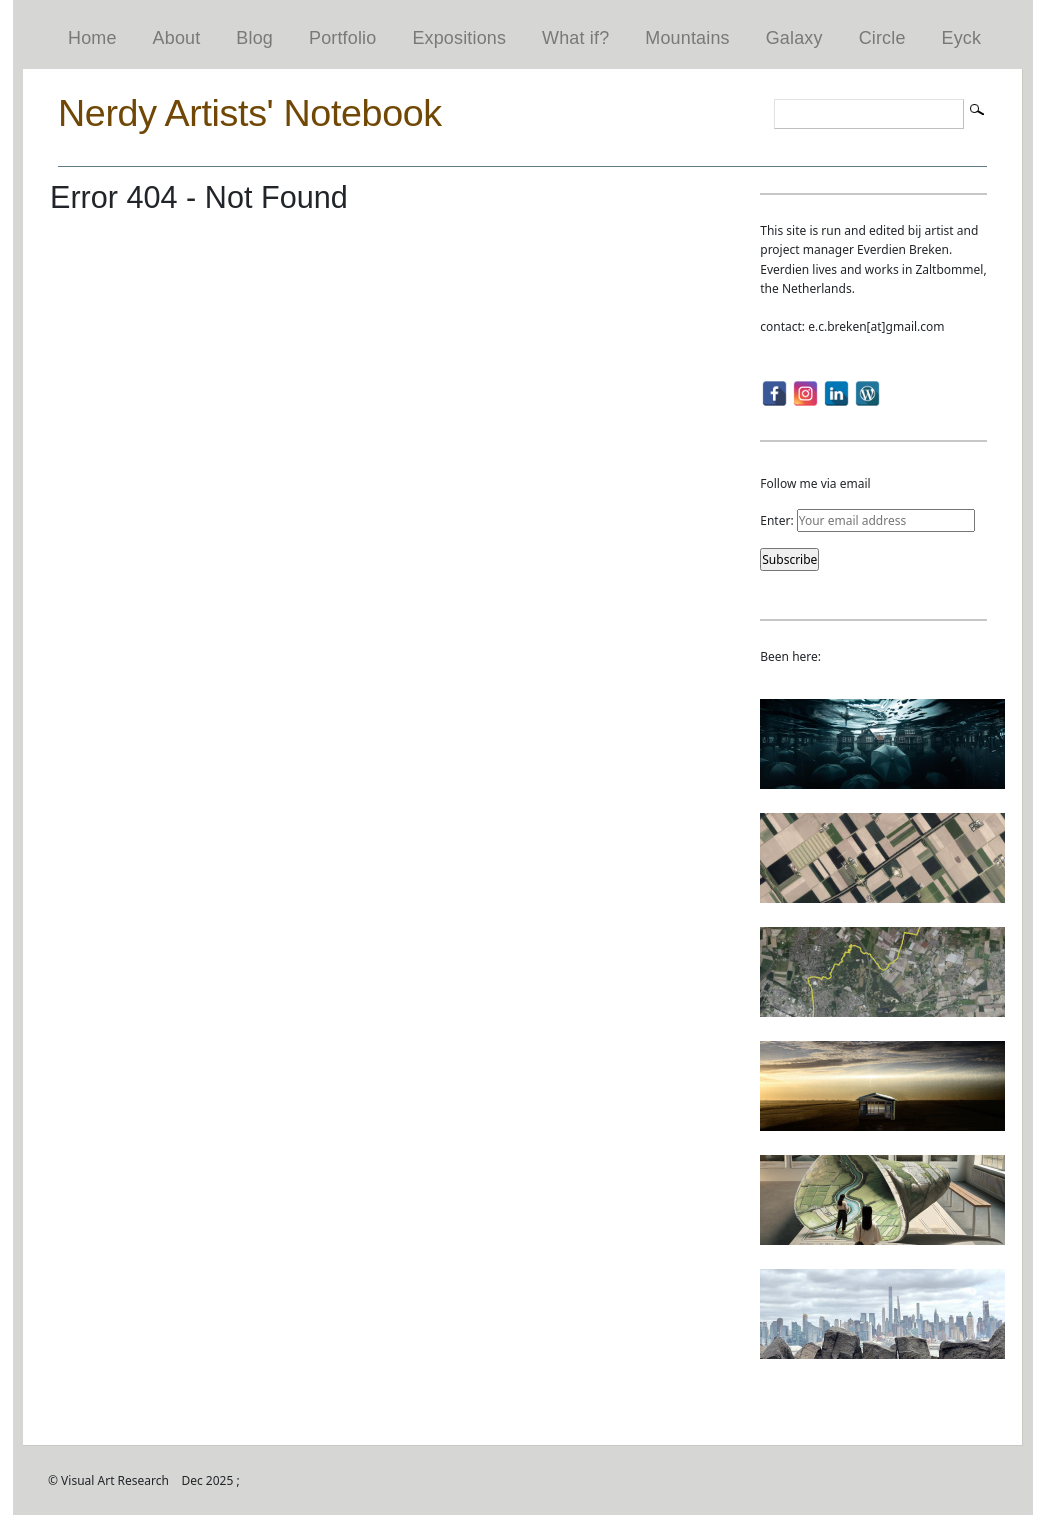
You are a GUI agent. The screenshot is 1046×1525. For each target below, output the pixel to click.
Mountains (687, 38)
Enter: (867, 520)
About (177, 38)
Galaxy (794, 38)
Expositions (459, 38)
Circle (882, 38)
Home (92, 38)
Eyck (962, 38)
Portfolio (342, 38)
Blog (254, 38)
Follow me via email (815, 483)
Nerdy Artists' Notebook (250, 113)
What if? (575, 38)
